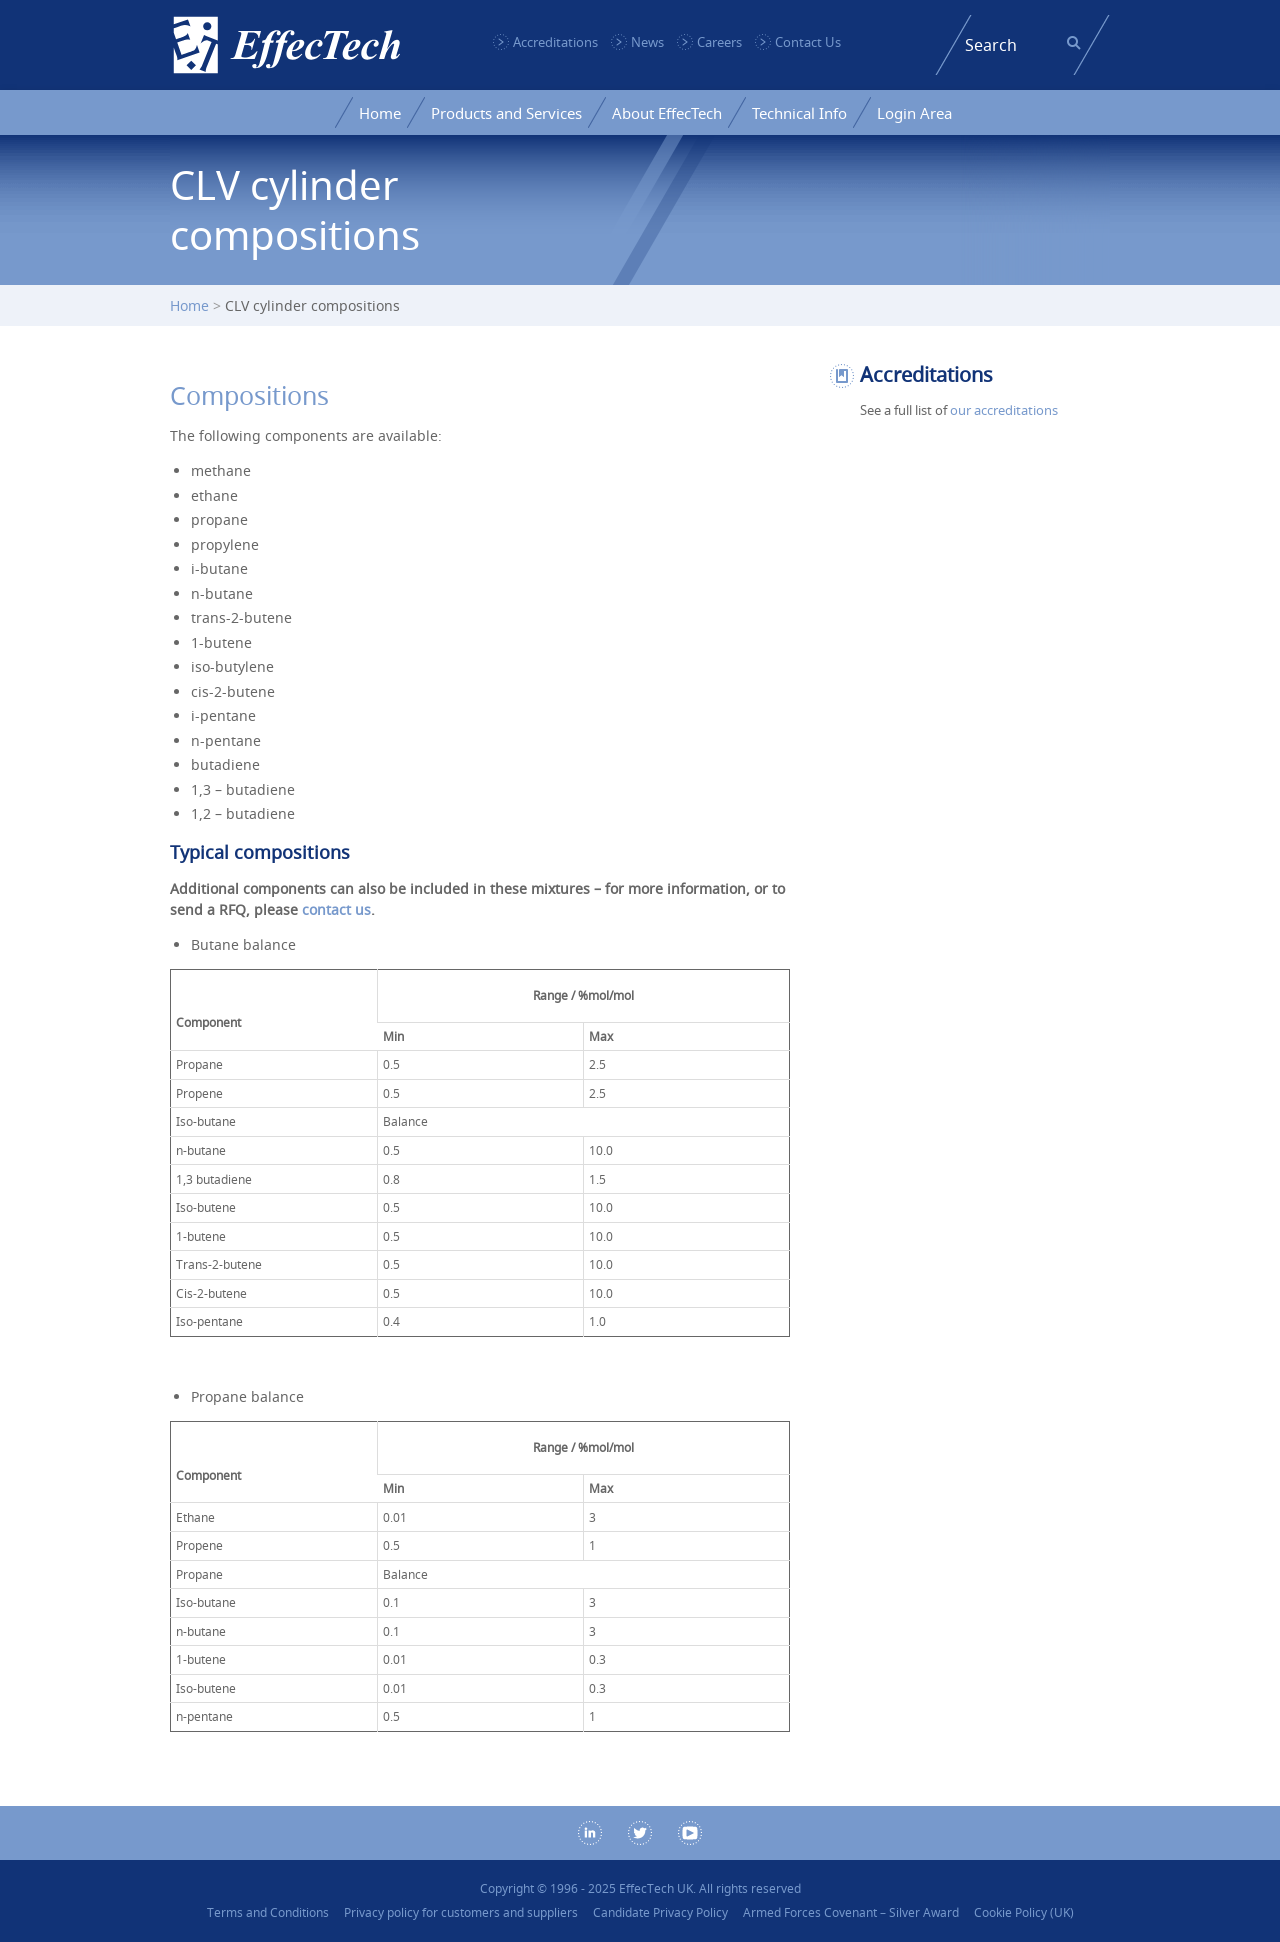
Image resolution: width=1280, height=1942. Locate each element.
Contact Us (808, 42)
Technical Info (799, 113)
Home (380, 113)
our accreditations (1004, 410)
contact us (336, 909)
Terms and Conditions (268, 1912)
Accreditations (555, 42)
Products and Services (506, 113)
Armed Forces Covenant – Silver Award (851, 1912)
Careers (719, 42)
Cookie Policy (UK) (1024, 1912)
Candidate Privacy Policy (660, 1912)
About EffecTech (667, 113)
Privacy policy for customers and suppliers (461, 1912)
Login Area (914, 113)
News (647, 42)
